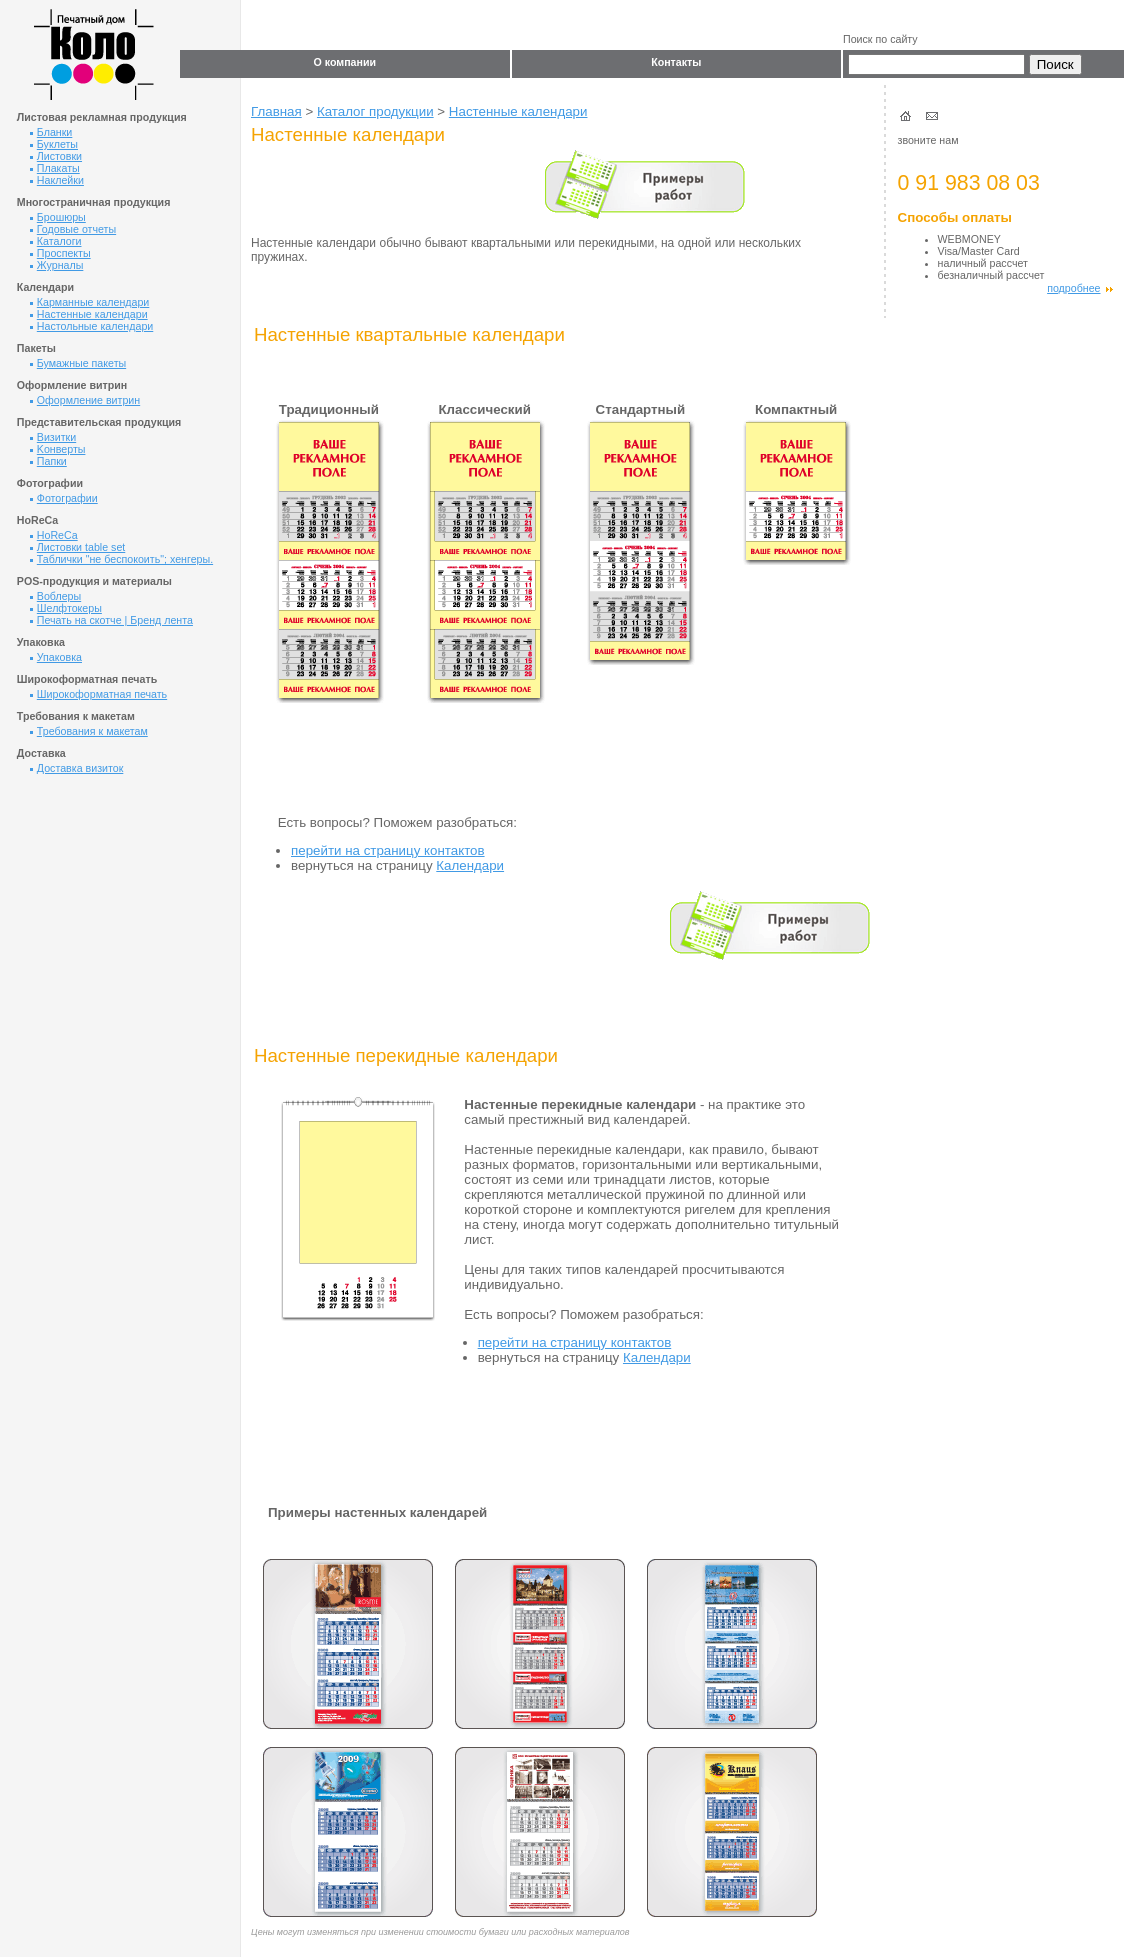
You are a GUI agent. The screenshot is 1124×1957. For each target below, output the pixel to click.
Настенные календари (89, 314)
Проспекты (60, 253)
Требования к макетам (89, 731)
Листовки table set (77, 547)
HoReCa (54, 535)
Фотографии (64, 498)
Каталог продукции (375, 111)
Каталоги (56, 241)
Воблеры (55, 596)
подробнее (1079, 288)
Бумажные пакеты (78, 363)
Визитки (53, 437)
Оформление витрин (85, 400)
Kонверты (58, 449)
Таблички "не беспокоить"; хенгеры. (121, 559)
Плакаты (55, 168)
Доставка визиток (77, 768)
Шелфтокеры (66, 608)
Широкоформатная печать (98, 694)
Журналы (57, 265)
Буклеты (54, 144)
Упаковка (56, 657)
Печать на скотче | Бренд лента (111, 620)
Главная (276, 111)
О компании (344, 62)
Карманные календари (90, 302)
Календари (470, 865)
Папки (48, 461)
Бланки (51, 132)
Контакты (676, 62)
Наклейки (57, 180)
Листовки (56, 156)
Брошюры (58, 217)
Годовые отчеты (73, 229)
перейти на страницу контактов (388, 850)
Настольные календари (91, 326)
